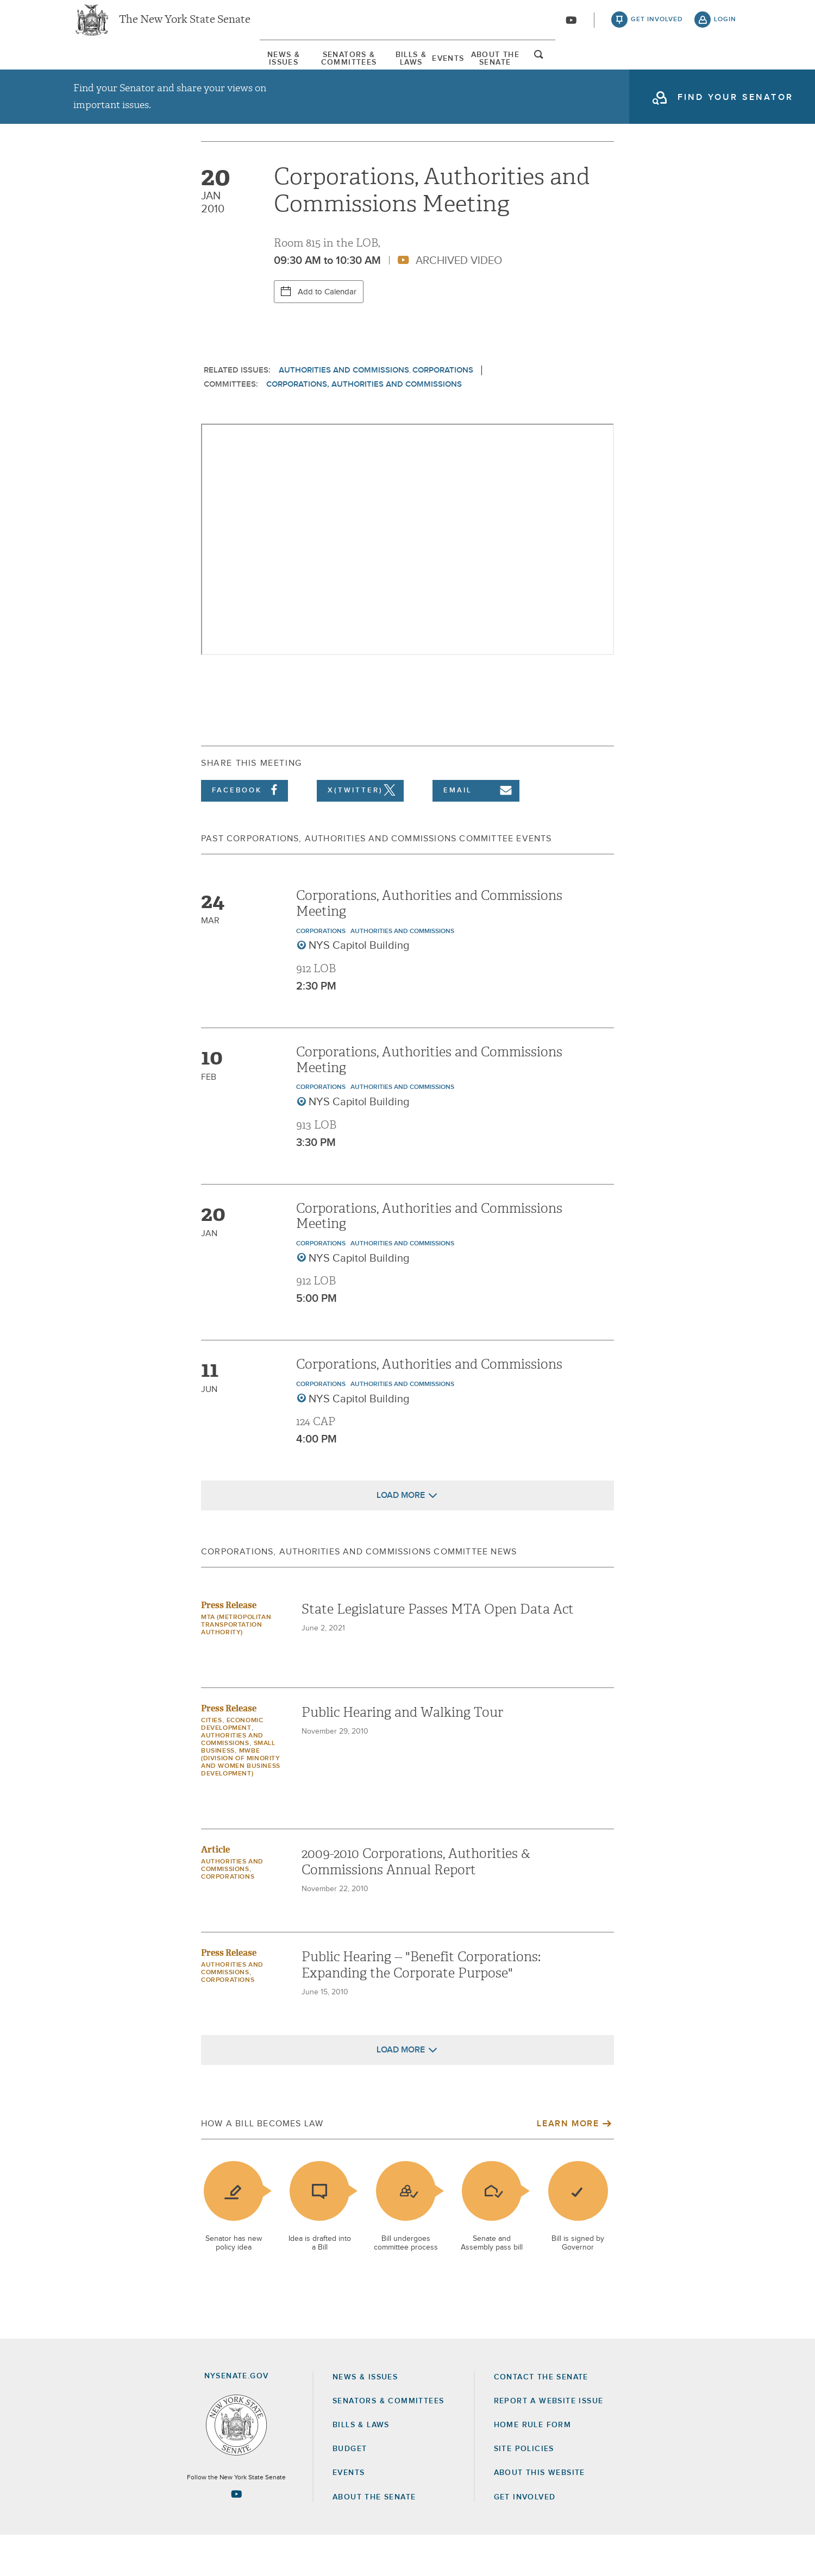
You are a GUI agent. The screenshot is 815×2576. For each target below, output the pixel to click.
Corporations (442, 411)
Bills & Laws (404, 70)
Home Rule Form (533, 2466)
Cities (211, 1762)
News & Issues (106, 70)
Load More (401, 1536)
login (725, 27)
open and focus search (725, 72)
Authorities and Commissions (344, 411)
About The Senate (633, 70)
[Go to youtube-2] (571, 28)
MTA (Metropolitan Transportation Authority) (236, 1666)
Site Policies (524, 2490)
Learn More (568, 2165)
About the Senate (374, 2538)
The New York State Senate (184, 27)
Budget (350, 2490)
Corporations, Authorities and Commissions (364, 425)
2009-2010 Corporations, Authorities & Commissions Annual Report (416, 1903)
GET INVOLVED (525, 2538)
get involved (657, 27)
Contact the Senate (541, 2418)
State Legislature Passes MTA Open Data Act (438, 1650)
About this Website (539, 2514)
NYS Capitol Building (359, 986)
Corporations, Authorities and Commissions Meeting (429, 944)
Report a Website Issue (549, 2442)
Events (512, 70)
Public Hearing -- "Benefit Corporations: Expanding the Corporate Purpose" (421, 2006)
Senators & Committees (257, 70)
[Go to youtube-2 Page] (236, 2534)
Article (215, 1891)
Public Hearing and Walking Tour (402, 1754)
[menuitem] (106, 70)
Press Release (228, 1646)
